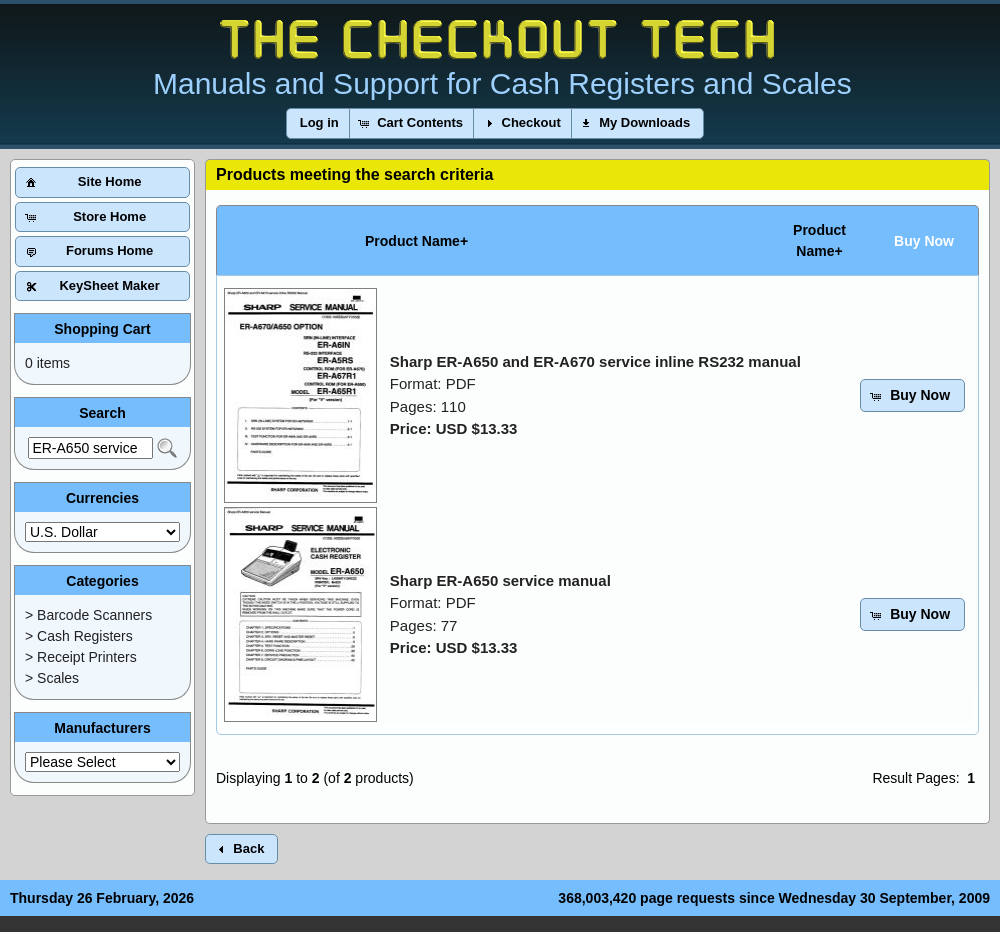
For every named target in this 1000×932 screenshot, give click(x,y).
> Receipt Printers (81, 657)
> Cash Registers (79, 636)
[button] (319, 123)
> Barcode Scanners (88, 615)
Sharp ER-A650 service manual (500, 580)
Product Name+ (416, 241)
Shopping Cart (102, 329)
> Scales (52, 678)
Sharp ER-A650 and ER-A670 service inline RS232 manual (595, 361)
